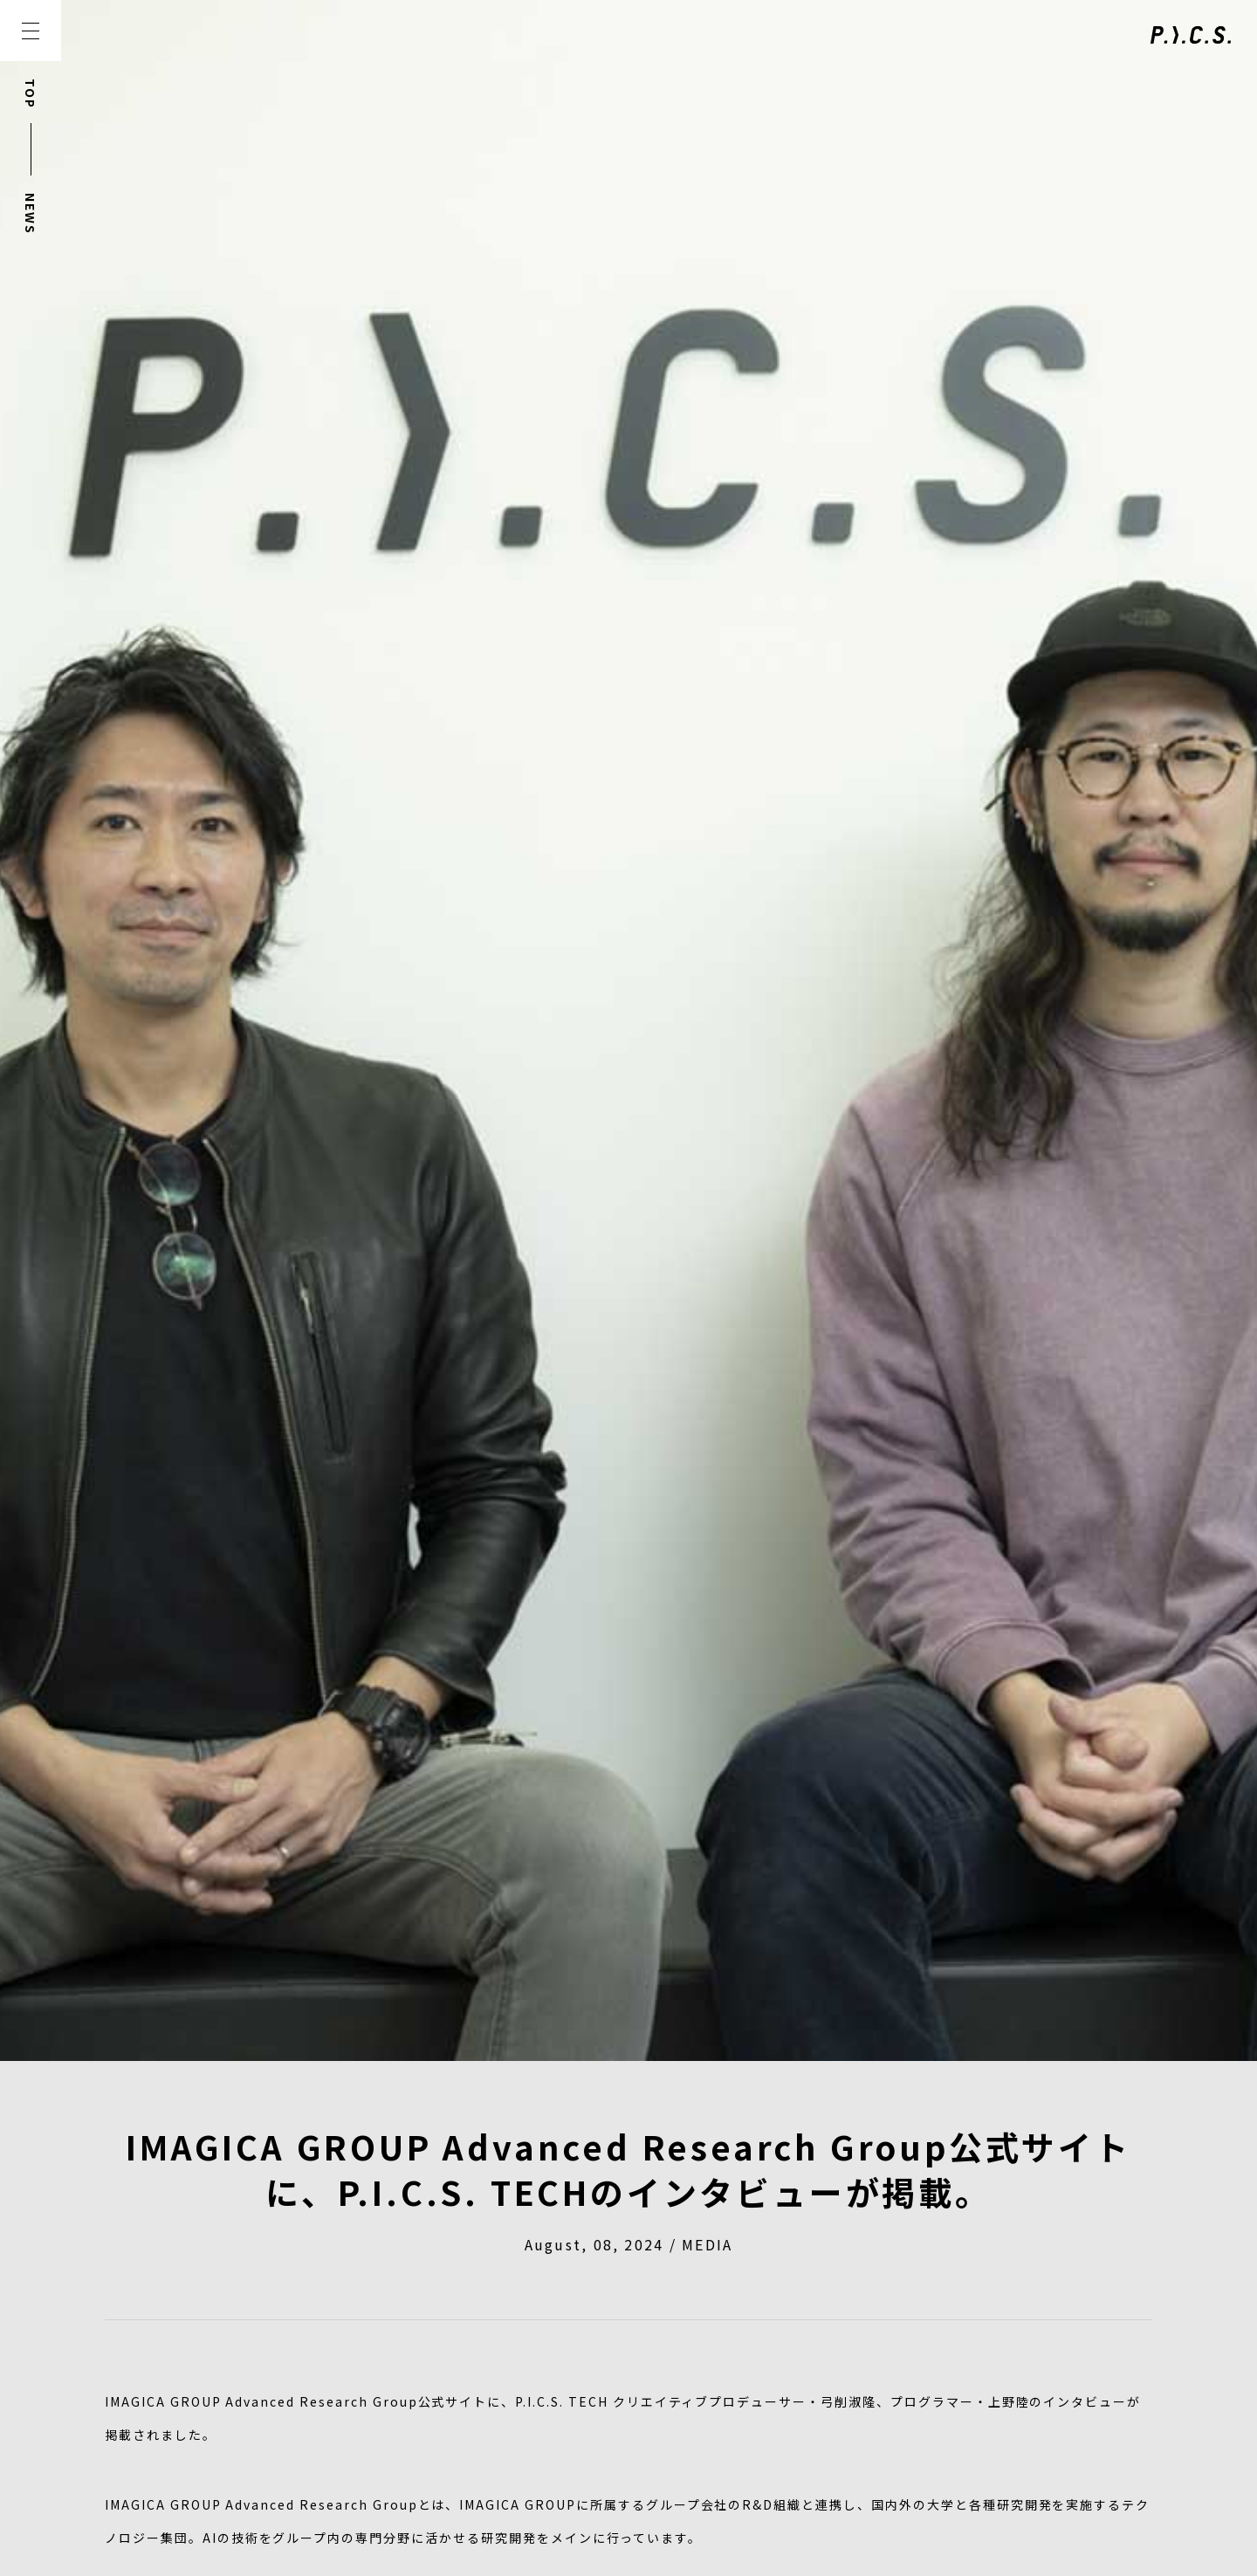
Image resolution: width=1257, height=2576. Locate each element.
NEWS (30, 214)
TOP (30, 94)
